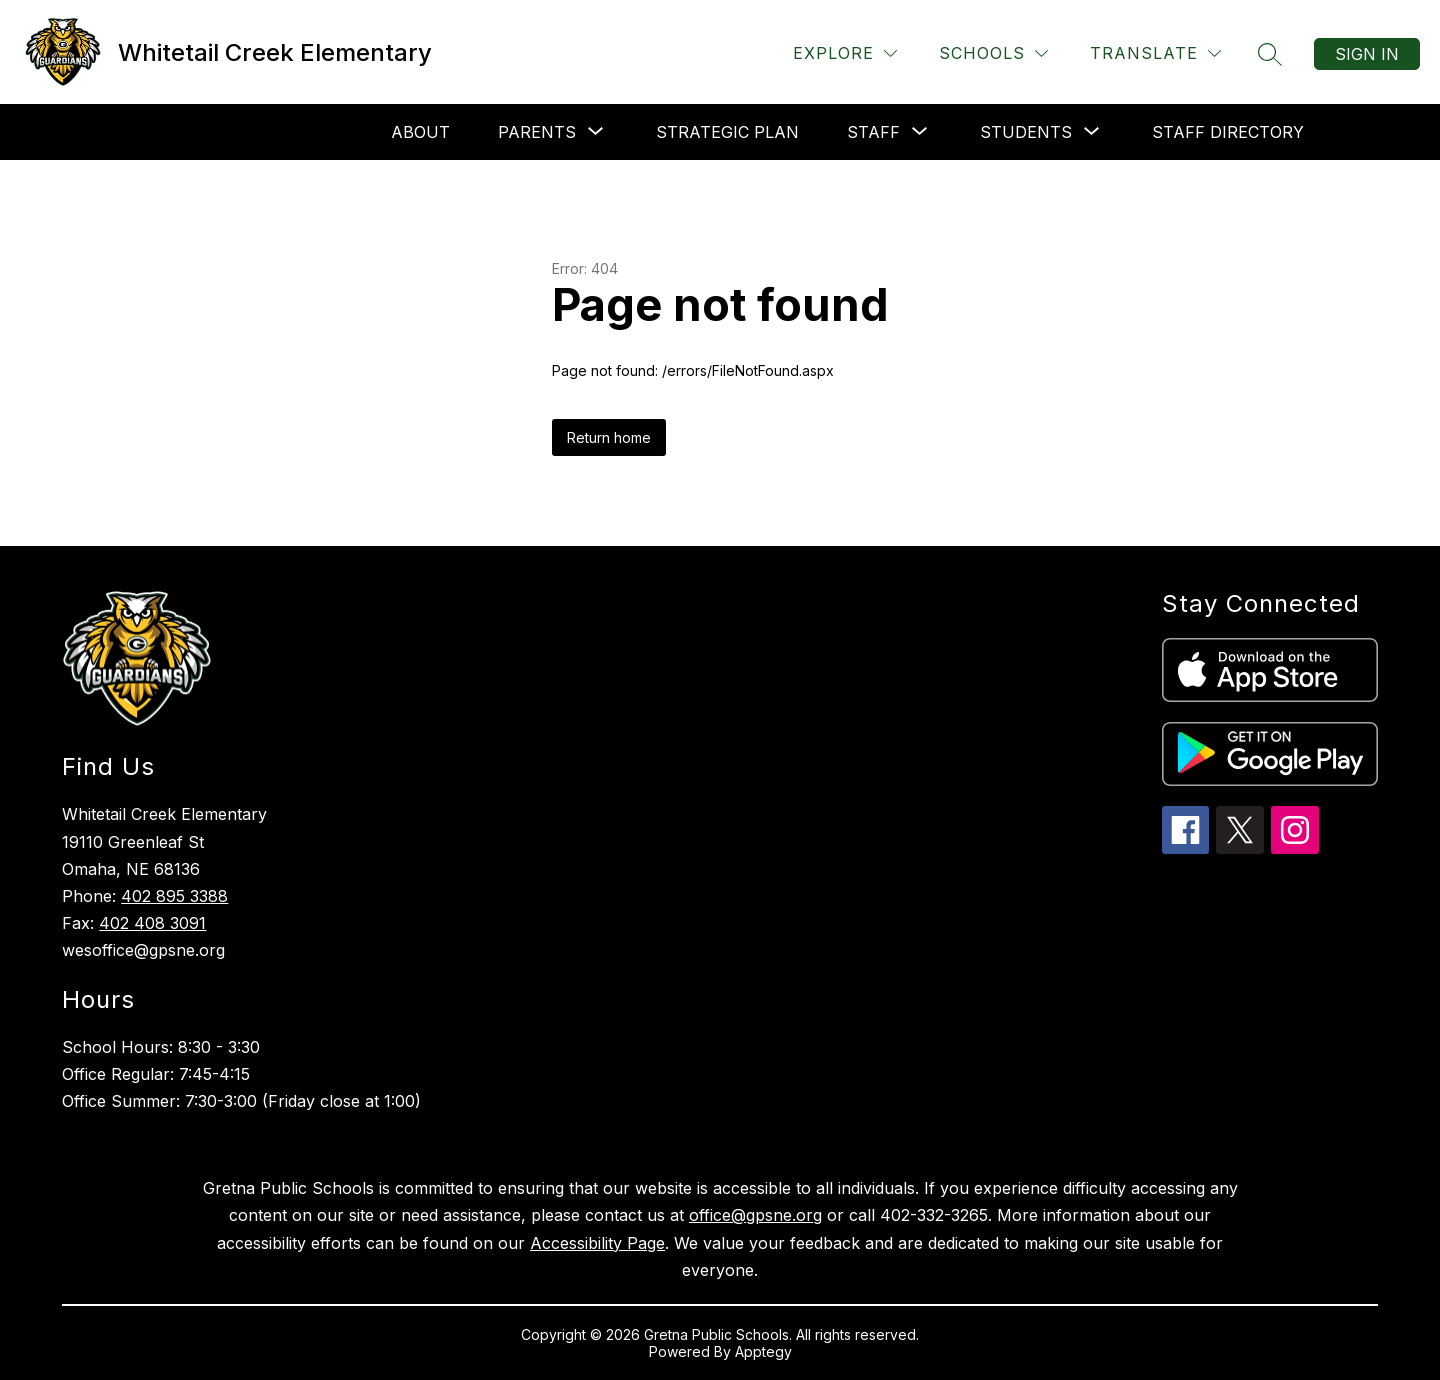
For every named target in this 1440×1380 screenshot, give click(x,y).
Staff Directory (1228, 132)
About (420, 132)
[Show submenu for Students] (1026, 132)
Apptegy (763, 1351)
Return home (609, 437)
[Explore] (845, 53)
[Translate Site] (1155, 53)
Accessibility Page (597, 1243)
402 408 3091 (152, 923)
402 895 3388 (174, 896)
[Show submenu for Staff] (873, 132)
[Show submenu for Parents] (537, 132)
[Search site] (1270, 54)
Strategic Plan (727, 132)
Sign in (1367, 54)
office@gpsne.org (755, 1215)
